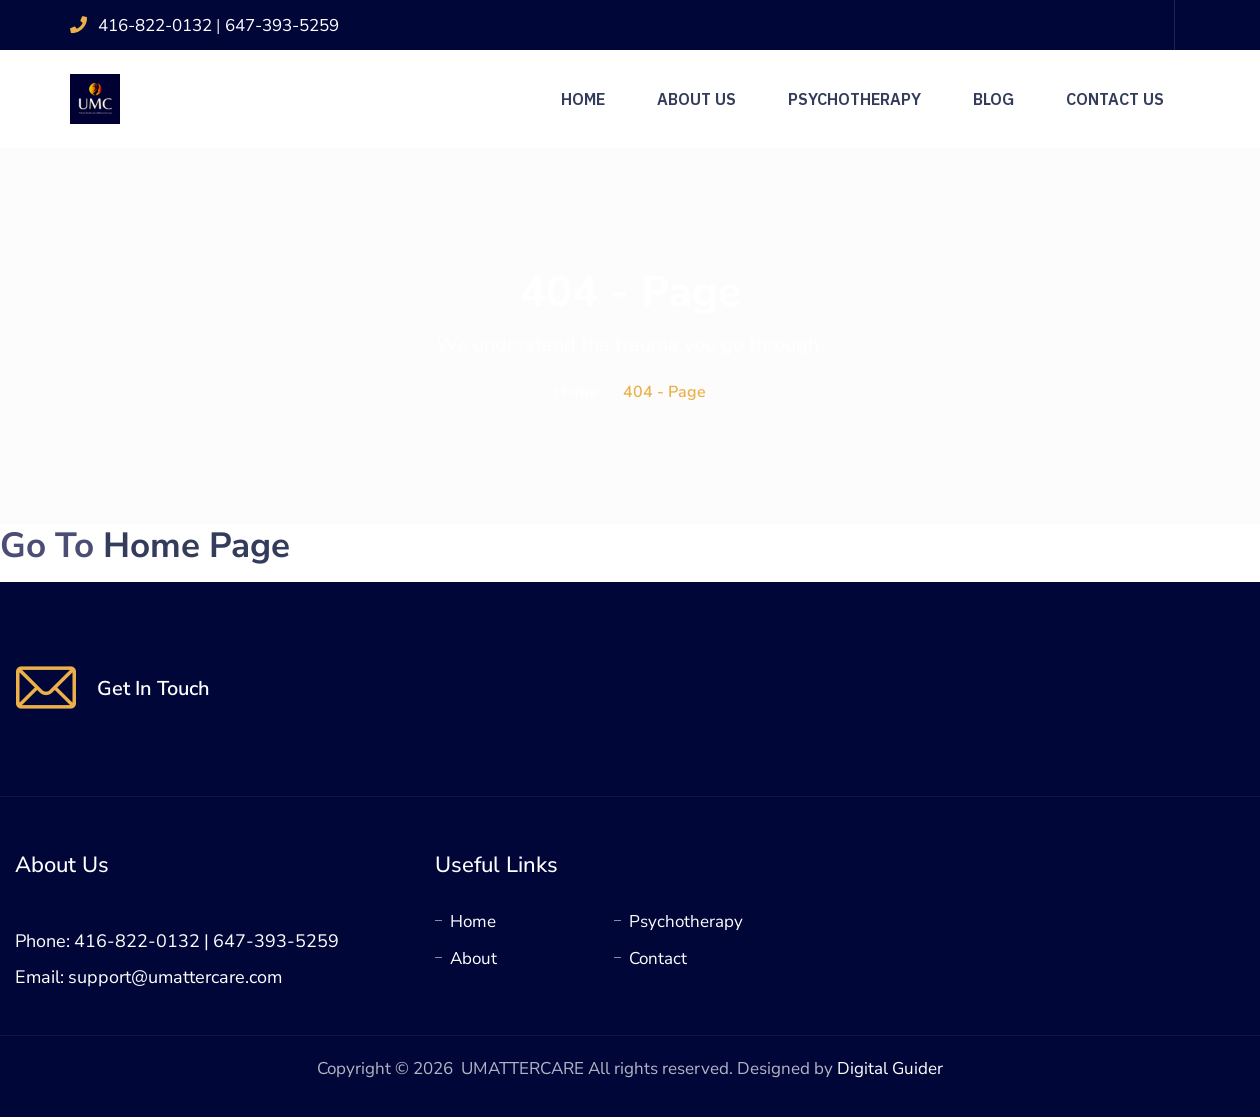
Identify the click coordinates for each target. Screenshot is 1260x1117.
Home (583, 99)
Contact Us (1115, 99)
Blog (993, 99)
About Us (696, 99)
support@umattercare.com (175, 977)
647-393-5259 (282, 25)
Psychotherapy (854, 99)
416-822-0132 (157, 25)
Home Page (196, 545)
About (473, 958)
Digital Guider (890, 1068)
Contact (658, 958)
